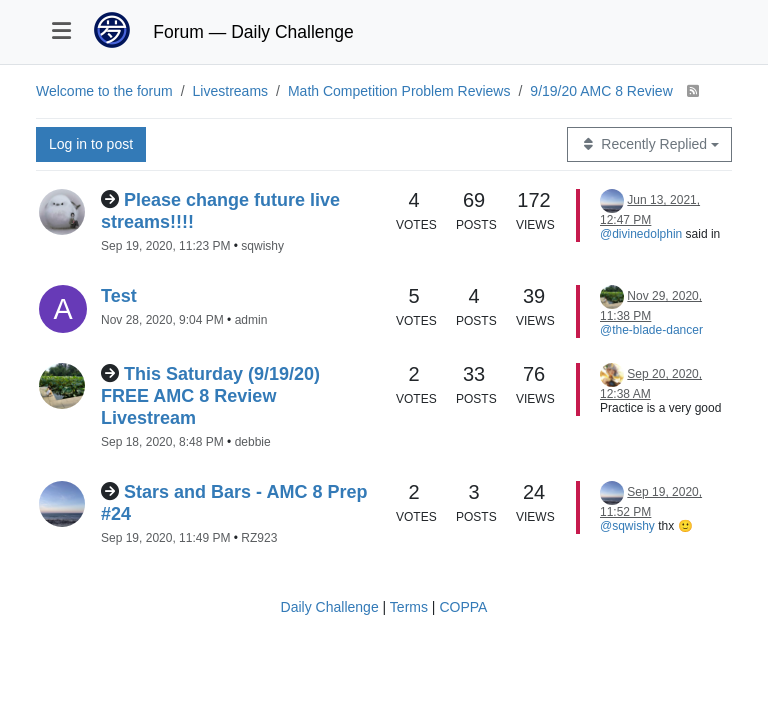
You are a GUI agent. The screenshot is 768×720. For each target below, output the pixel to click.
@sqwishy (627, 526)
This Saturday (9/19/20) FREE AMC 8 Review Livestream (210, 396)
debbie (253, 442)
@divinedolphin (641, 234)
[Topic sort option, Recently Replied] (649, 144)
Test (119, 296)
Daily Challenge (330, 607)
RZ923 (259, 538)
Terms (409, 607)
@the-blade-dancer (651, 330)
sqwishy (262, 246)
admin (251, 320)
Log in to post (91, 144)
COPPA (463, 607)
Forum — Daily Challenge (253, 32)
